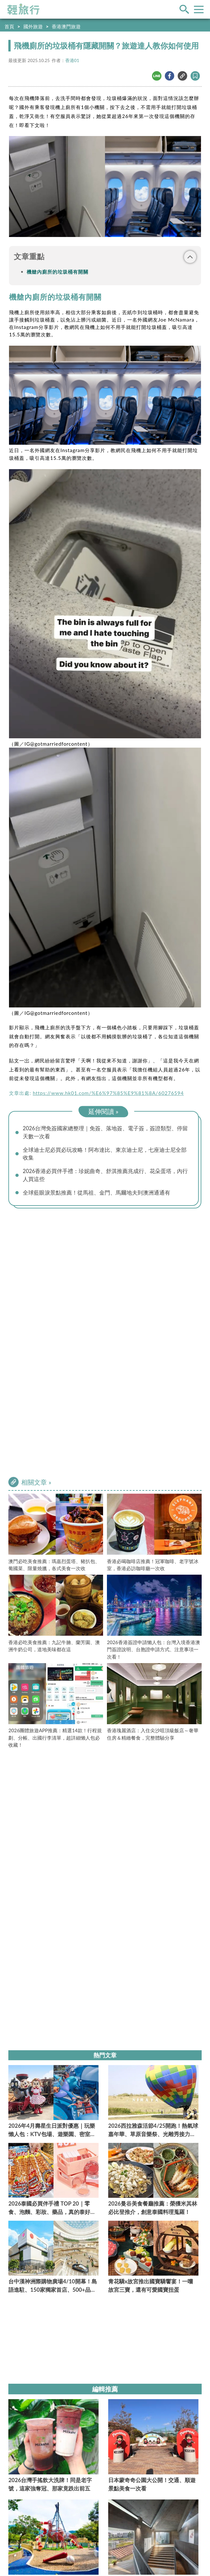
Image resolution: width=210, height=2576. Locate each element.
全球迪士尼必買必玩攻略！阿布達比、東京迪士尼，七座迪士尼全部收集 (105, 1154)
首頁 (9, 26)
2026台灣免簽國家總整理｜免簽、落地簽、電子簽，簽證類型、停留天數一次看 (105, 1132)
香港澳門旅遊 (66, 26)
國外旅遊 (33, 26)
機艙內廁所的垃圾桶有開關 (57, 272)
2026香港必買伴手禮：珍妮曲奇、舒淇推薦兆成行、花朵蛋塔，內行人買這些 (105, 1176)
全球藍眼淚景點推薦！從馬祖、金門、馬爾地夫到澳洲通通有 (96, 1193)
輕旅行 (23, 9)
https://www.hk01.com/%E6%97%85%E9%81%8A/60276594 (108, 1093)
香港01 (72, 60)
